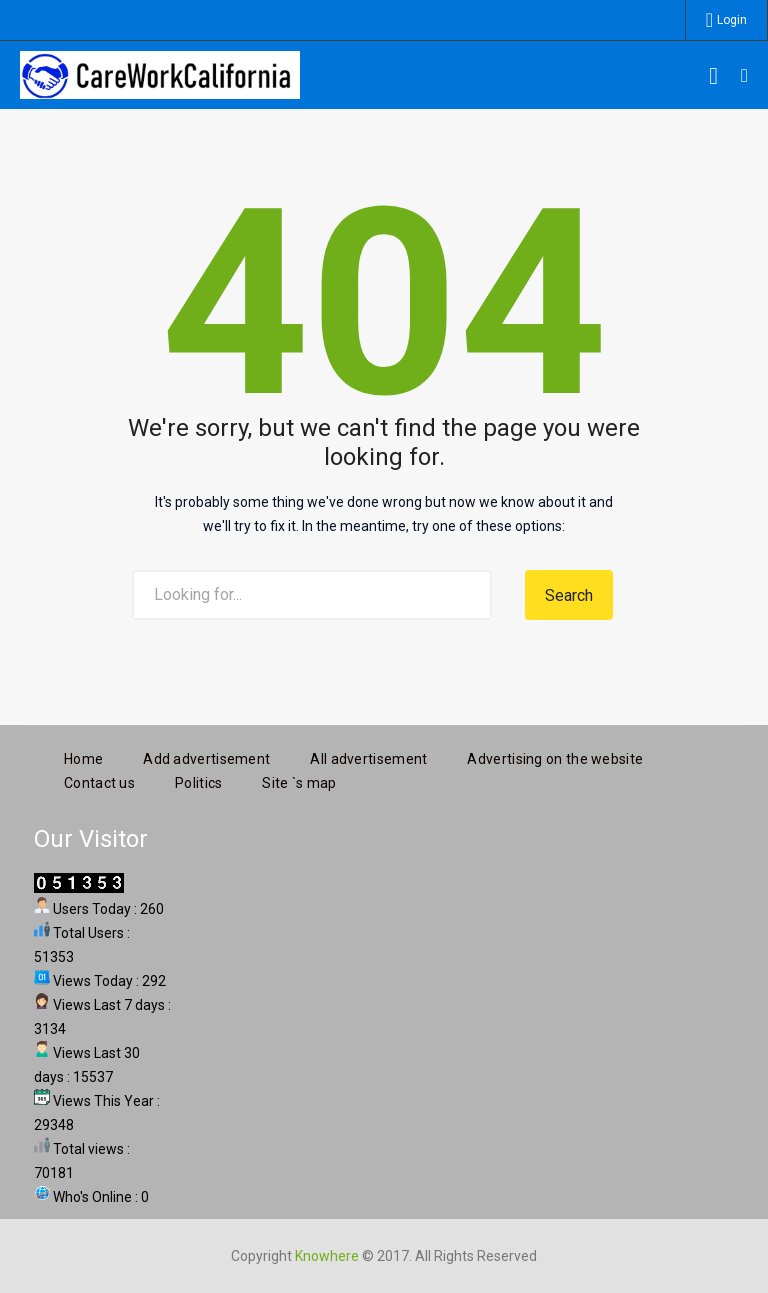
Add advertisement (206, 757)
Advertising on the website (555, 757)
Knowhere (327, 1254)
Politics (198, 781)
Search (569, 595)
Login (732, 20)
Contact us (99, 781)
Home (83, 757)
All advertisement (368, 757)
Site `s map (299, 781)
